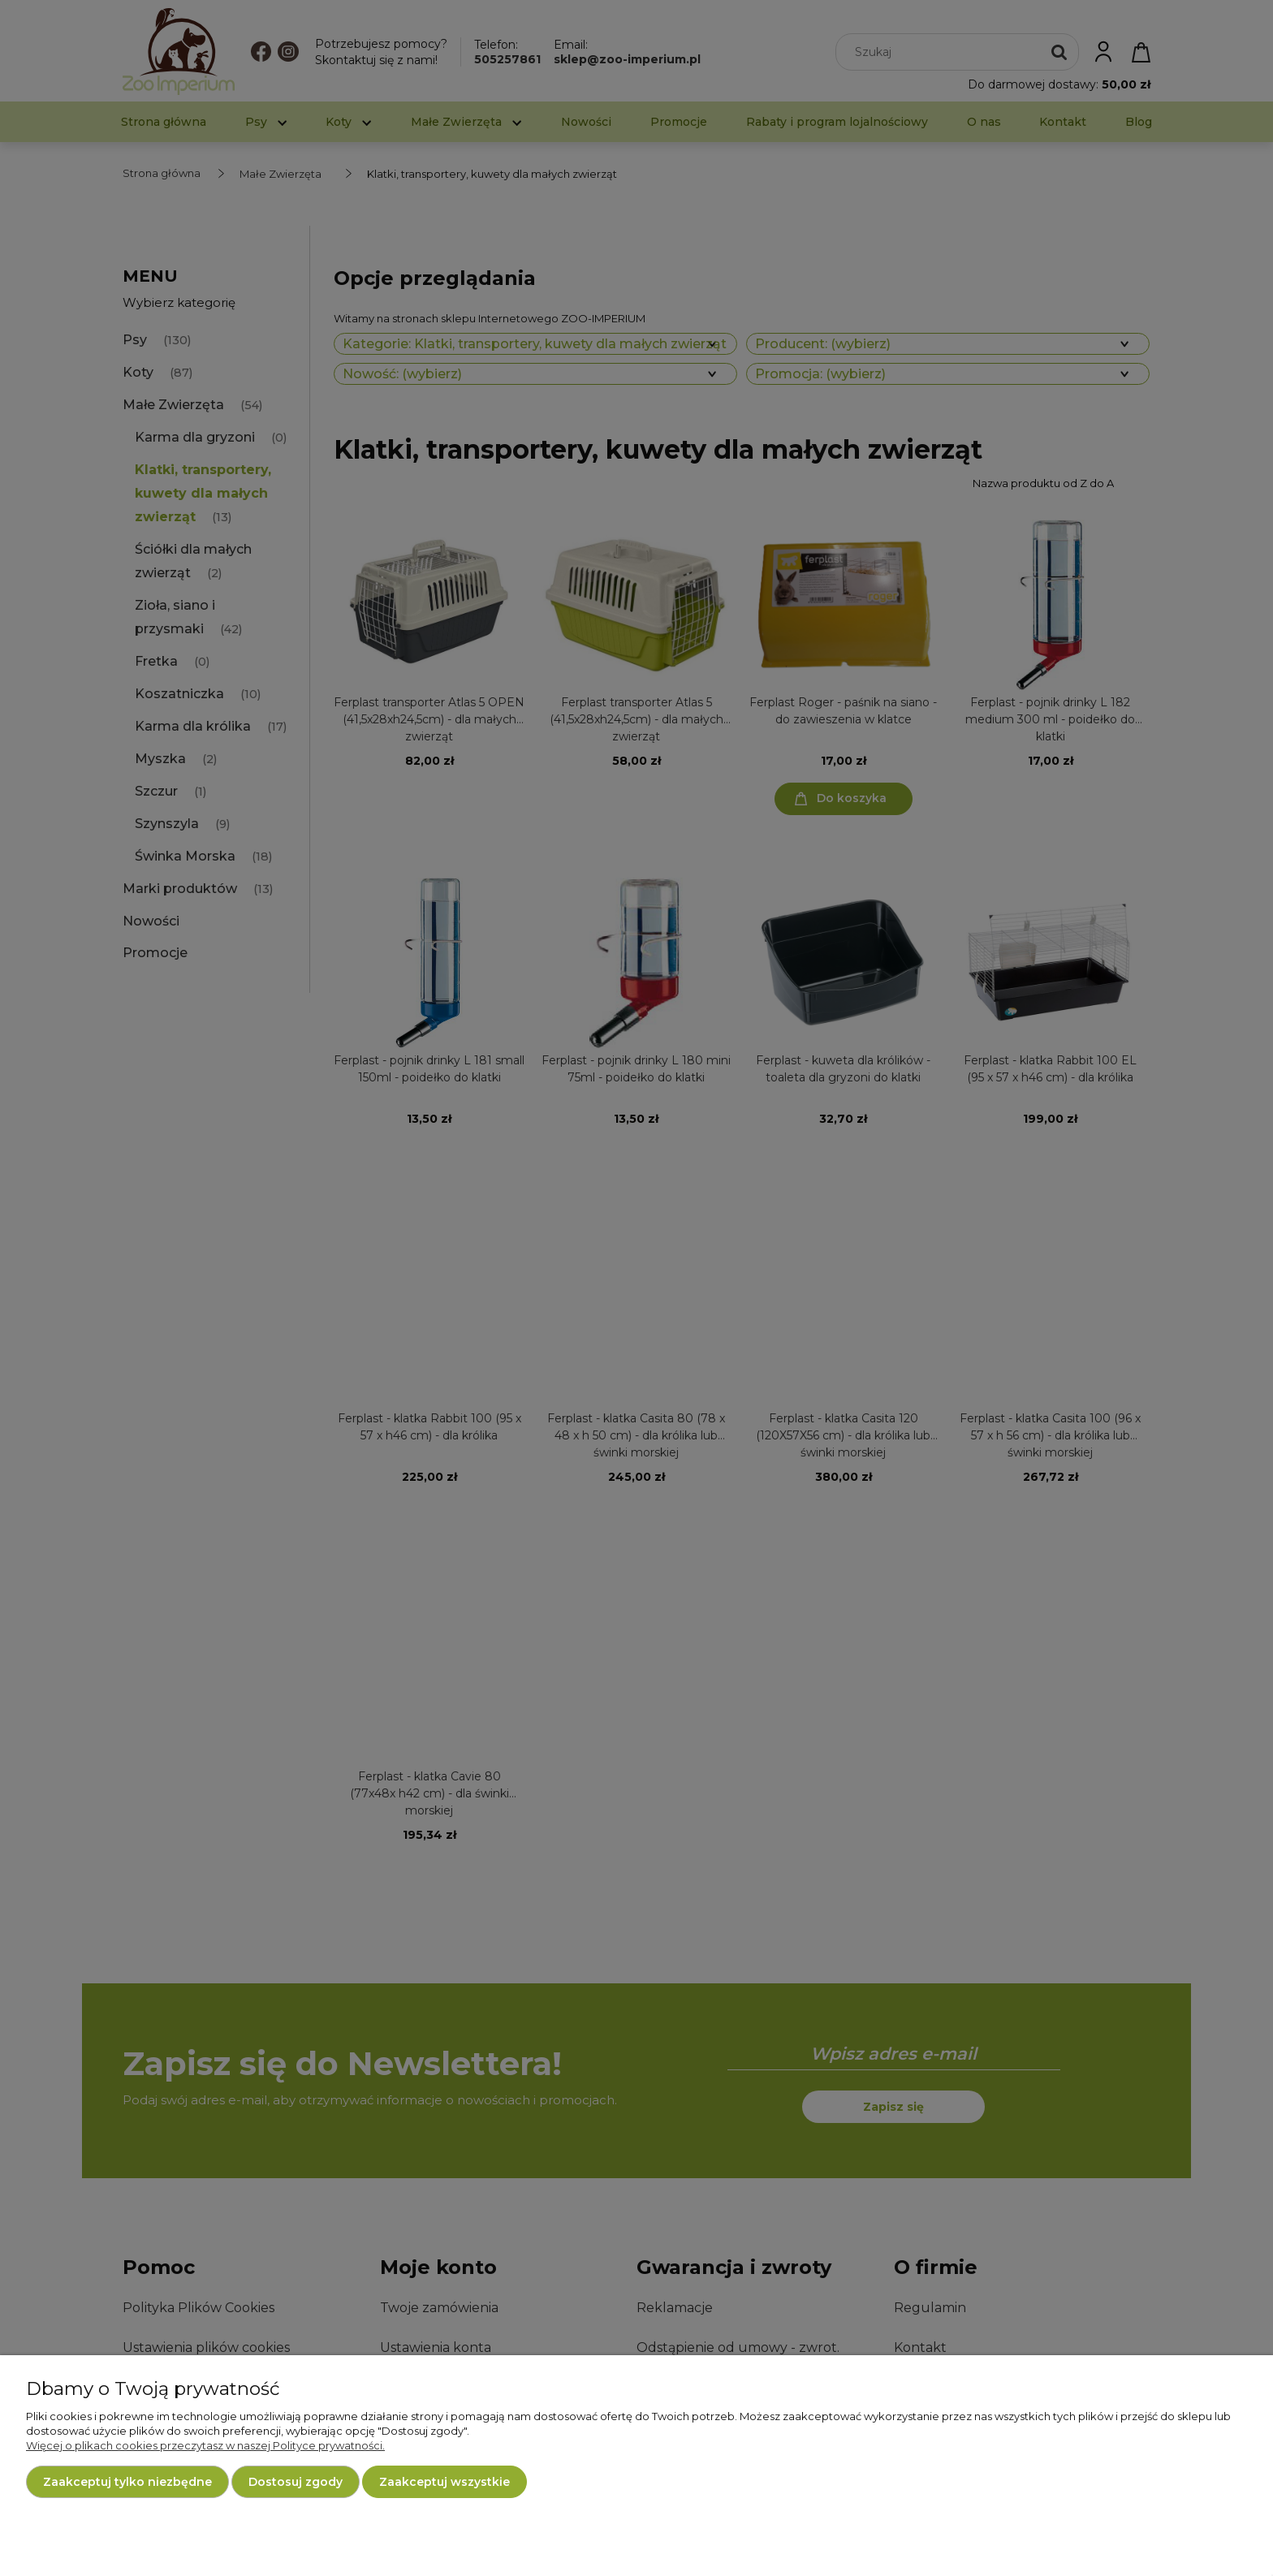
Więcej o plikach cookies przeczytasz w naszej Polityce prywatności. (205, 2445)
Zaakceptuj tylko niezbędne (127, 2482)
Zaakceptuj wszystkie (444, 2482)
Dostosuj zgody (295, 2482)
